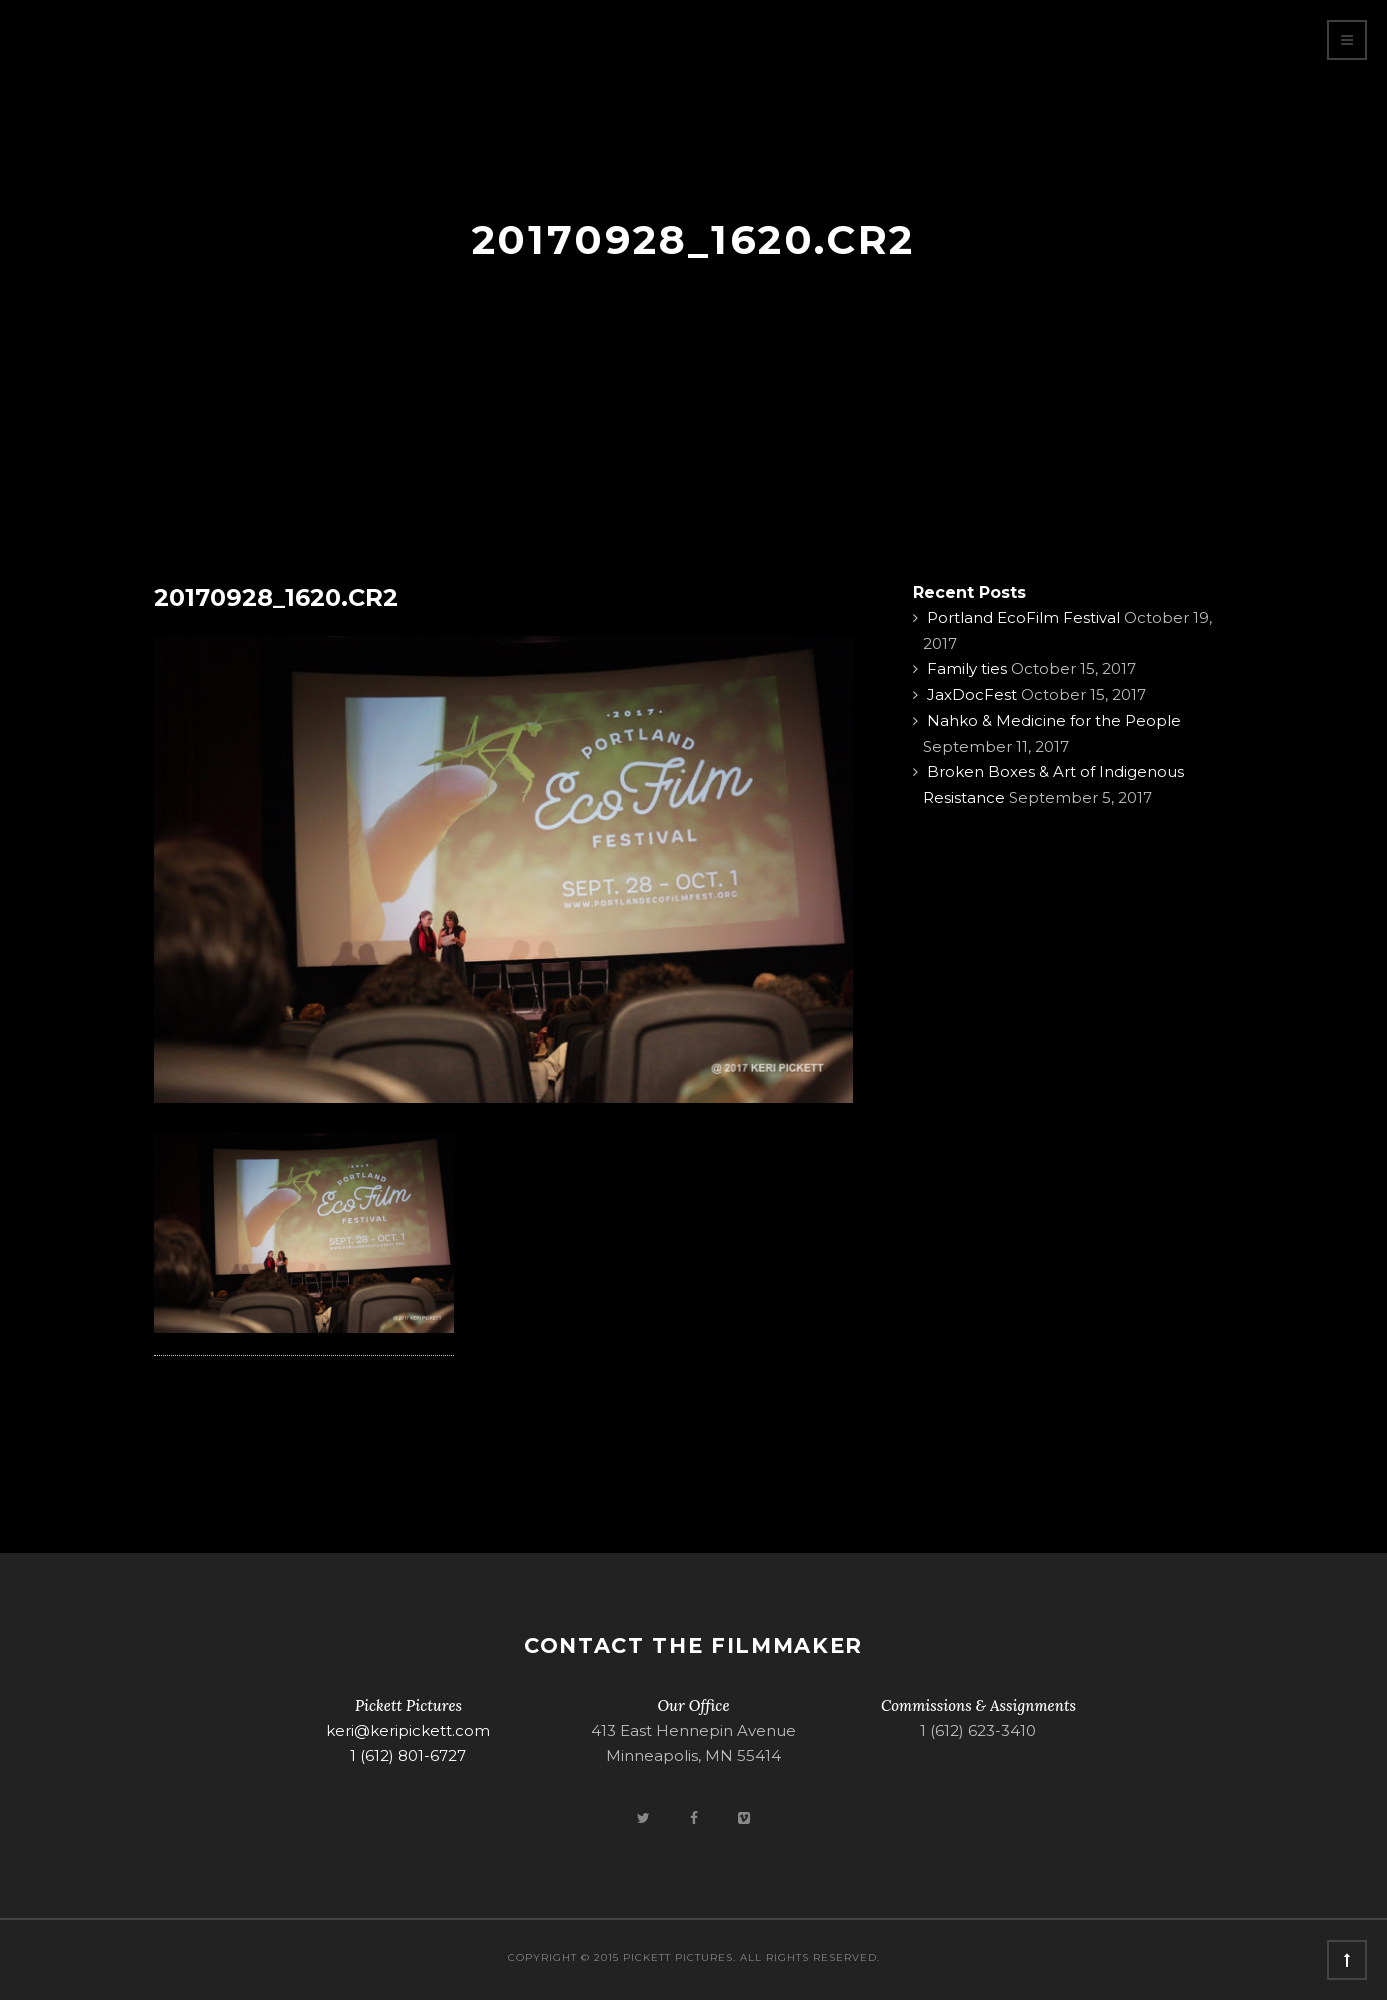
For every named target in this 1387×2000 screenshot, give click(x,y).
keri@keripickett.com (408, 1730)
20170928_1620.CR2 (276, 597)
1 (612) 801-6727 (408, 1755)
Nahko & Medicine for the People (1054, 720)
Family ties (967, 668)
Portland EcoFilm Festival (1023, 617)
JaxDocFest (972, 694)
